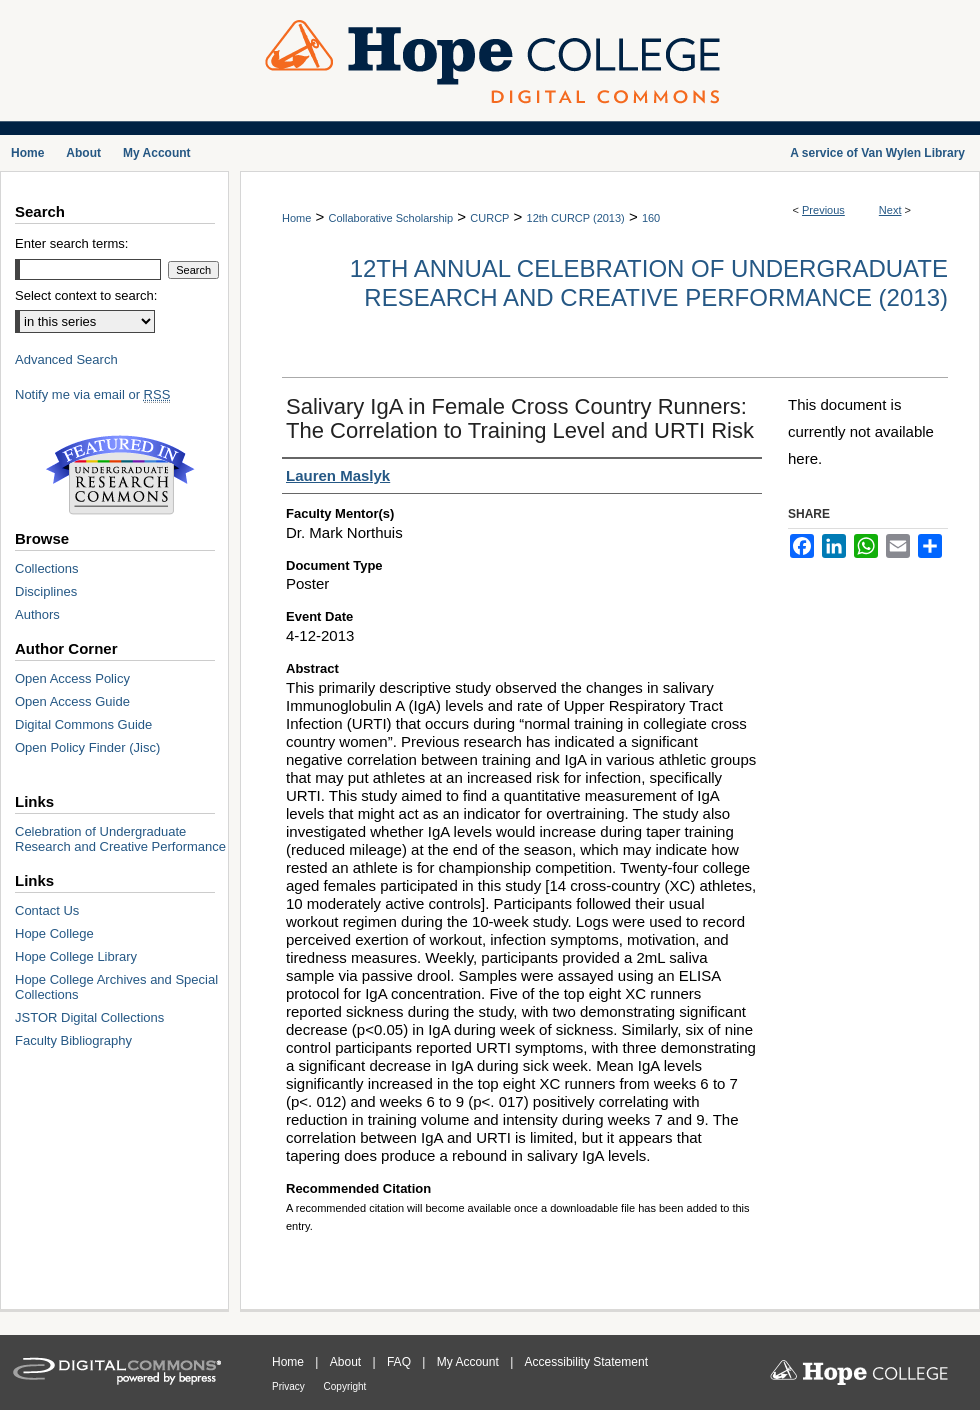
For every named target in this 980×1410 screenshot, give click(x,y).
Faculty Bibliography (73, 1040)
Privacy (290, 1386)
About (347, 1362)
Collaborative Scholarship (390, 218)
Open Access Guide (72, 701)
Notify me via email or (92, 394)
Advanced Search (66, 359)
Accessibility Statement (586, 1362)
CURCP (489, 218)
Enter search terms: (71, 243)
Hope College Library (76, 956)
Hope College (54, 933)
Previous (823, 210)
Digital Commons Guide (83, 724)
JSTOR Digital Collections (89, 1017)
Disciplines (46, 591)
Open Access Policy (72, 678)
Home (296, 218)
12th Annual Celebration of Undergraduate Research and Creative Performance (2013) (649, 283)
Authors (37, 614)
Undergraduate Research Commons (120, 475)
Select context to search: (86, 295)
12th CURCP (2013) (576, 218)
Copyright (345, 1386)
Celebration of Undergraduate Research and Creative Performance (120, 839)
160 (651, 218)
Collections (47, 568)
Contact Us (47, 910)
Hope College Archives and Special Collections (116, 987)
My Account (469, 1362)
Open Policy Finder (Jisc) (87, 747)
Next (890, 210)
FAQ (400, 1362)
